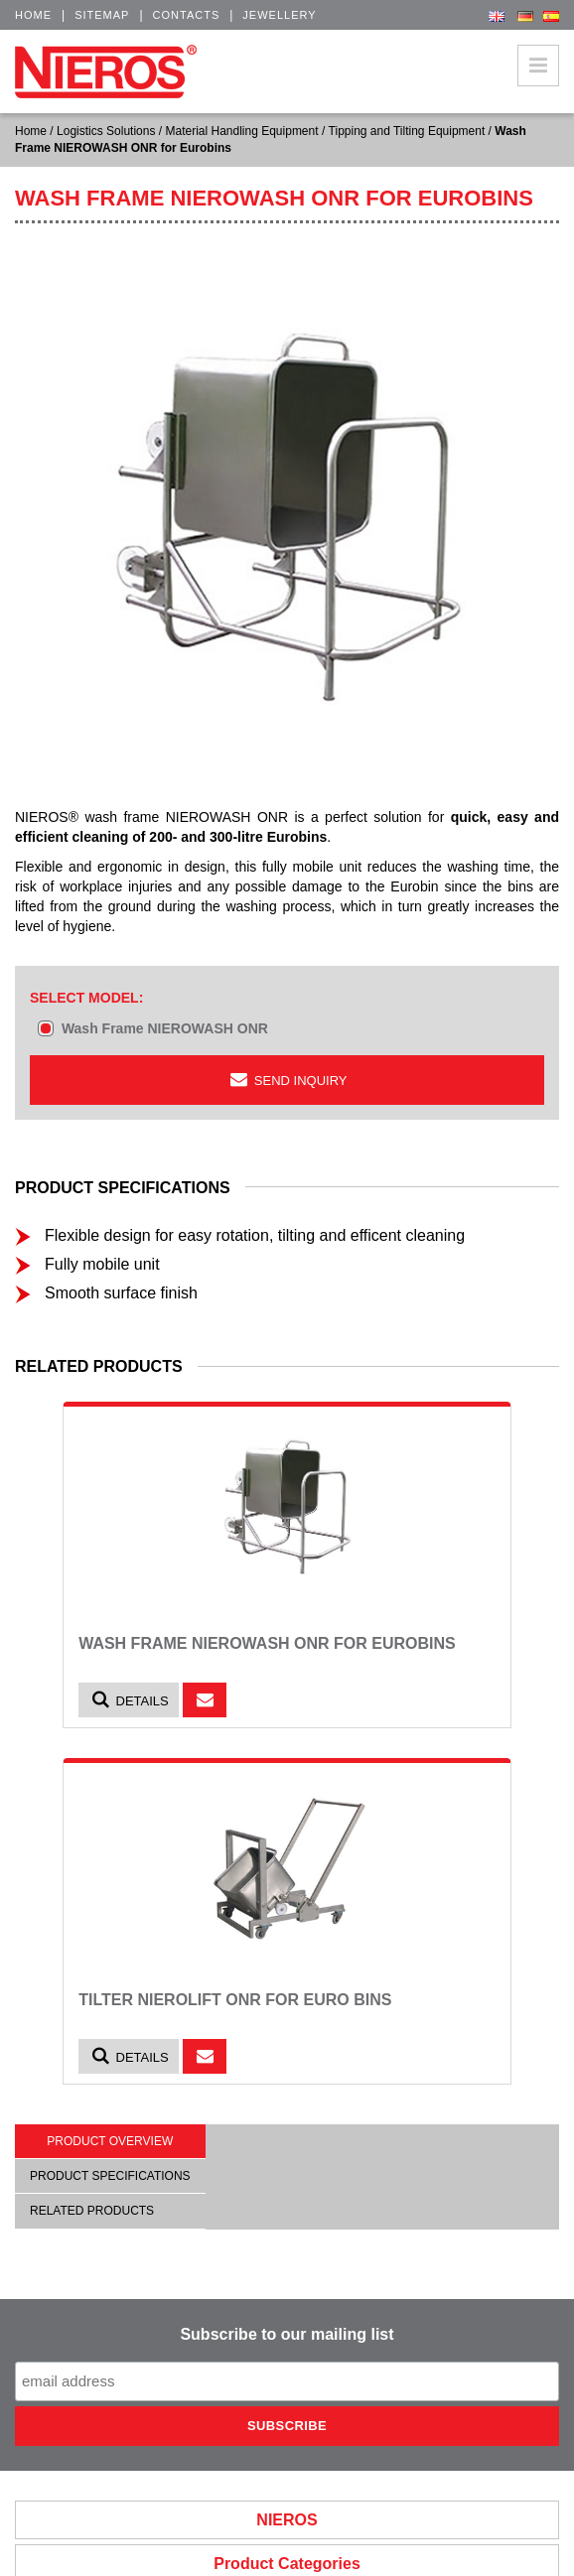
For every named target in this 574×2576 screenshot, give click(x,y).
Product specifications (110, 2176)
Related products (92, 2211)
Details (128, 1700)
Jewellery (279, 15)
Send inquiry (286, 1079)
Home (33, 15)
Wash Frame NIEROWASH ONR (165, 1028)
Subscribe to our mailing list (286, 2334)
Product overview (110, 2141)
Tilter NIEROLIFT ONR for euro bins (234, 1999)
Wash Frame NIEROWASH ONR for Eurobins (267, 1643)
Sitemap (101, 15)
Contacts (186, 15)
